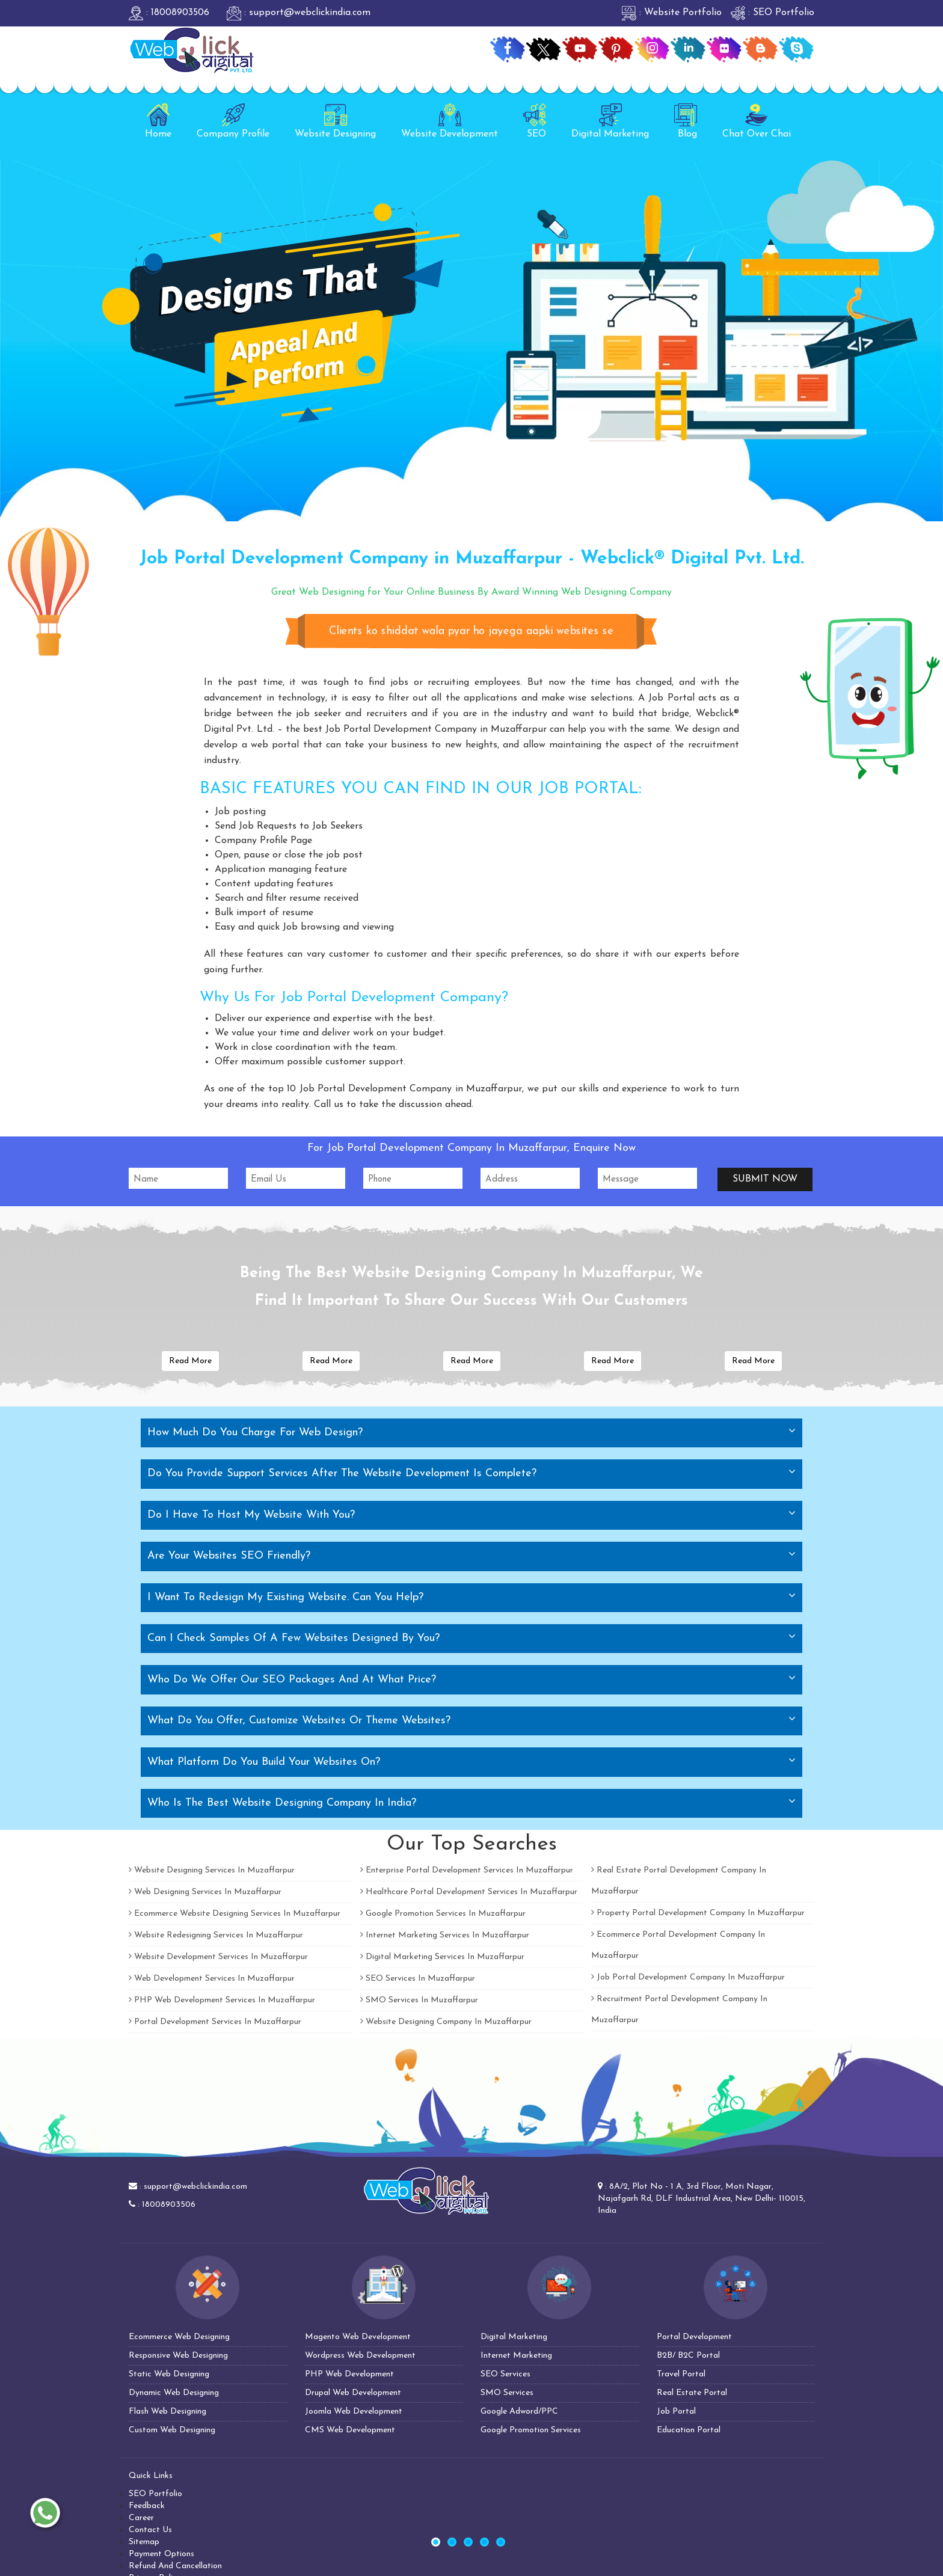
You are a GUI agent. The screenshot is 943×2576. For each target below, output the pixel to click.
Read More (190, 1361)
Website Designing (335, 121)
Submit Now (765, 1179)
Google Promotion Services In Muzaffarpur (443, 1913)
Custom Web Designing (172, 2430)
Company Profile (233, 121)
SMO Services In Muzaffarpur (419, 2000)
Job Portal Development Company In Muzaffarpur (688, 1977)
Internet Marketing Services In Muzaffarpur (444, 1935)
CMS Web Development (350, 2430)
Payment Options (161, 2554)
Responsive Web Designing (178, 2355)
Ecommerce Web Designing (179, 2336)
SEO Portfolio (155, 2493)
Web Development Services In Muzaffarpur (212, 1978)
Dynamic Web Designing (174, 2392)
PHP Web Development (349, 2374)
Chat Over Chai (756, 121)
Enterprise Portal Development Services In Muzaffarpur (466, 1870)
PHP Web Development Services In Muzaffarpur (222, 2000)
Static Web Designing (169, 2374)
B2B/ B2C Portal (688, 2355)
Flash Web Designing (167, 2411)
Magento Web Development (358, 2336)
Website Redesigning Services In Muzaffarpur (216, 1935)
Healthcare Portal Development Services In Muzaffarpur (468, 1892)
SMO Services (507, 2392)
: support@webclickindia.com (298, 12)
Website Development (449, 121)
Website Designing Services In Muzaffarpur (212, 1870)
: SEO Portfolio (772, 12)
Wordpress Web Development (360, 2355)
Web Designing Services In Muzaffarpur (205, 1892)
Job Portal (676, 2411)
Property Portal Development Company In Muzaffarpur (698, 1913)
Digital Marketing (610, 121)
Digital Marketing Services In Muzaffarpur (442, 1956)
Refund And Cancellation (175, 2566)
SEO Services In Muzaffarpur (417, 1978)
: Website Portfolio (672, 12)
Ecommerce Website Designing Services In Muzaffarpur (234, 1913)
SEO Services (505, 2374)
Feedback (147, 2505)
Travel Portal (681, 2374)
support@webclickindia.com (195, 2186)
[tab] (471, 1432)
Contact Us (150, 2530)
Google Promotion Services (531, 2430)
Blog (685, 121)
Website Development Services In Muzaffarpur (218, 1956)
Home (158, 121)
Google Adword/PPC (519, 2411)
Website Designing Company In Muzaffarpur (446, 2021)
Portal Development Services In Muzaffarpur (215, 2021)
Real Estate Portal (692, 2392)
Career (141, 2517)
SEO (534, 121)
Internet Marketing (516, 2355)
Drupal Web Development (353, 2392)
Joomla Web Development (353, 2411)
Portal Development (694, 2336)
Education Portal (688, 2430)
